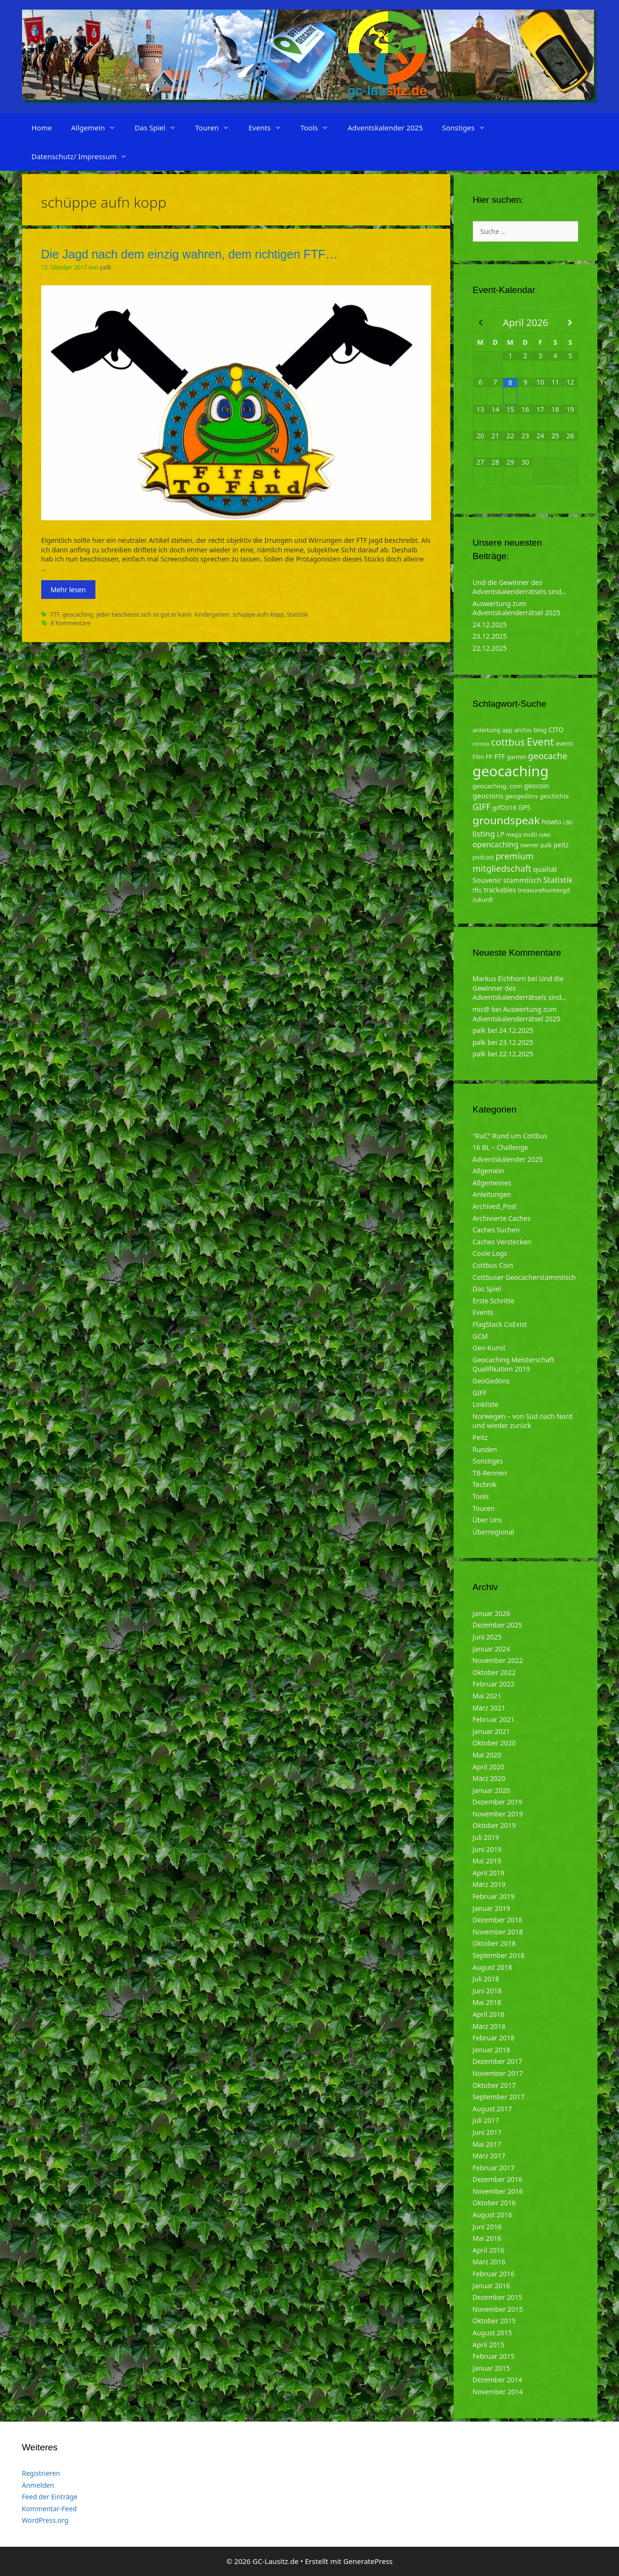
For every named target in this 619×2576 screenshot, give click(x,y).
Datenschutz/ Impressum (84, 156)
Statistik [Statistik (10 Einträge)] (557, 879)
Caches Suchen (496, 1229)
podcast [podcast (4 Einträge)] (483, 857)
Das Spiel (160, 127)
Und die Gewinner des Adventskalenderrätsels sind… (520, 587)
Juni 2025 (487, 1636)
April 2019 (488, 1872)
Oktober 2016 (494, 2202)
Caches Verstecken (502, 1241)
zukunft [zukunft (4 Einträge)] (483, 900)
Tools (320, 127)
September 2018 (499, 1955)
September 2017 (499, 2096)
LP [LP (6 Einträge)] (500, 834)
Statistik (297, 614)
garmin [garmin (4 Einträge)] (516, 757)
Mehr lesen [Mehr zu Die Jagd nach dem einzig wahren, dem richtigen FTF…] (68, 589)
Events (269, 127)
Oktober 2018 (494, 1943)
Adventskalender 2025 (385, 127)
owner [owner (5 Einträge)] (529, 845)
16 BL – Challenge (500, 1147)
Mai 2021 (487, 1695)
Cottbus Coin (493, 1265)
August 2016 (492, 2214)
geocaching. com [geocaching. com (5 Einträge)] (498, 786)
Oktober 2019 (494, 1825)
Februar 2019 (494, 1896)
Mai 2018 (487, 2002)
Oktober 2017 (494, 2085)
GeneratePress (368, 2561)
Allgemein (98, 127)
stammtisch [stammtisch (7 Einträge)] (522, 880)
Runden (485, 1449)
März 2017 (489, 2155)
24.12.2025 (490, 624)
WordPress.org (45, 2520)
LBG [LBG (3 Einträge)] (568, 822)
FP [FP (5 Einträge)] (489, 756)
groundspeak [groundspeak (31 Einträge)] (506, 820)
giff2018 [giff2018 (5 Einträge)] (504, 807)
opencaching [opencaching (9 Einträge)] (496, 844)
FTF (55, 614)
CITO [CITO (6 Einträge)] (556, 729)
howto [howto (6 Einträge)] (551, 821)
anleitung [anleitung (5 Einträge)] (487, 730)
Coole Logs (490, 1253)
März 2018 (489, 2026)
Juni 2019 (487, 1849)
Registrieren (41, 2473)
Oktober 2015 (494, 2320)
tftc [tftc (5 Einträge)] (477, 890)
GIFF (480, 1392)
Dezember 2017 (498, 2061)
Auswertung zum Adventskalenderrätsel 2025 (517, 608)
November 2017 (498, 2073)
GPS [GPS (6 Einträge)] (524, 807)
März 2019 (489, 1884)
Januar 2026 (491, 1613)
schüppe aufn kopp (258, 614)
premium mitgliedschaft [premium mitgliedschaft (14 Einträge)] (503, 862)
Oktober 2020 (494, 1742)
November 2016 (498, 2191)
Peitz (480, 1437)
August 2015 (492, 2332)
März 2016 (489, 2261)
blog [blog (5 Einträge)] (540, 730)
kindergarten (212, 614)
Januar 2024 (491, 1648)
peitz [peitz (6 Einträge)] (561, 844)
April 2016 (488, 2250)
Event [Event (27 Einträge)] (540, 742)
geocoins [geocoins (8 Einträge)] (488, 795)
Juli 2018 (486, 1978)
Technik (485, 1484)
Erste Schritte (493, 1300)
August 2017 (492, 2108)
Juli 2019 (486, 1837)
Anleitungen (492, 1194)
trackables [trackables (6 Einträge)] (500, 889)
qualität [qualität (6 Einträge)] (545, 869)
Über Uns (487, 1519)
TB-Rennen (490, 1472)
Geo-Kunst (489, 1347)
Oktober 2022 (494, 1672)
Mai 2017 (487, 2144)
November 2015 (498, 2309)
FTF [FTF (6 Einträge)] (499, 756)
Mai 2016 (487, 2238)
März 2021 (489, 1707)
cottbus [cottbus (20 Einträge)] (508, 742)
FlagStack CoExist (500, 1324)
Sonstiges (468, 127)
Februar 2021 (494, 1719)
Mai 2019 (487, 1860)
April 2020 (488, 1766)
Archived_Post (495, 1206)
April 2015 (488, 2344)
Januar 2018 (491, 2049)
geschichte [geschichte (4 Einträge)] (554, 796)
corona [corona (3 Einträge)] (481, 743)
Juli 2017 (486, 2120)
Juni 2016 (487, 2226)
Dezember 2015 (498, 2297)
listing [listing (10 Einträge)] (484, 833)
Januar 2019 (491, 1908)
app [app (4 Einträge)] (507, 730)
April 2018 (488, 2014)
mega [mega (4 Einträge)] (513, 835)
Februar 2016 (494, 2273)
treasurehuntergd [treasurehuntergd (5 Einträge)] (544, 890)
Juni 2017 (487, 2132)
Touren (217, 127)
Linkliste (486, 1404)
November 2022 (498, 1660)
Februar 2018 (494, 2037)
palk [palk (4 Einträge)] (546, 845)
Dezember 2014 (498, 2379)
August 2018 (492, 1967)
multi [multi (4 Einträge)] (530, 835)
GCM (480, 1336)
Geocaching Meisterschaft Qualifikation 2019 (513, 1364)
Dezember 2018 (498, 1919)
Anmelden (38, 2485)
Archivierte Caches (502, 1218)
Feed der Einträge (50, 2496)
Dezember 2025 (498, 1624)
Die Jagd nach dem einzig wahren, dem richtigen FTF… (189, 254)
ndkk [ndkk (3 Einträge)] (545, 834)
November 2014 (498, 2391)
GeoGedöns (491, 1380)
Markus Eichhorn (499, 978)
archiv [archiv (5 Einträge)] (523, 730)
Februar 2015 (494, 2356)
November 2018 (498, 1931)
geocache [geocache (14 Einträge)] (547, 755)
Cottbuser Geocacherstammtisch (524, 1277)
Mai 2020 (487, 1754)
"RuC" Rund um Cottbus (510, 1135)
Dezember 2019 (498, 1801)
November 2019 (498, 1813)
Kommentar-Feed (49, 2508)
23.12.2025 (490, 636)
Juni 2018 (487, 1990)
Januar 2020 (491, 1790)
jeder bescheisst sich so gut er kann (143, 614)
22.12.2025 (490, 648)
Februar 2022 (494, 1683)
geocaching (77, 614)
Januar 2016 (491, 2285)
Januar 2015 (491, 2368)
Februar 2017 (494, 2167)
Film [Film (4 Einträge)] (478, 757)
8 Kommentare (71, 623)
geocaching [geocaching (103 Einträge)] (511, 771)
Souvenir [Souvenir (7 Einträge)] (487, 880)
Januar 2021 (491, 1731)
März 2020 (489, 1778)
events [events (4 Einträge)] (564, 743)
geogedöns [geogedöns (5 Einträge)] (521, 796)
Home (42, 127)
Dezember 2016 (498, 2179)
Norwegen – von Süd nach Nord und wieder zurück (522, 1421)
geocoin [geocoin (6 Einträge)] (536, 785)
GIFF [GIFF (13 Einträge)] (482, 806)
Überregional (493, 1531)
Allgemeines (492, 1182)
